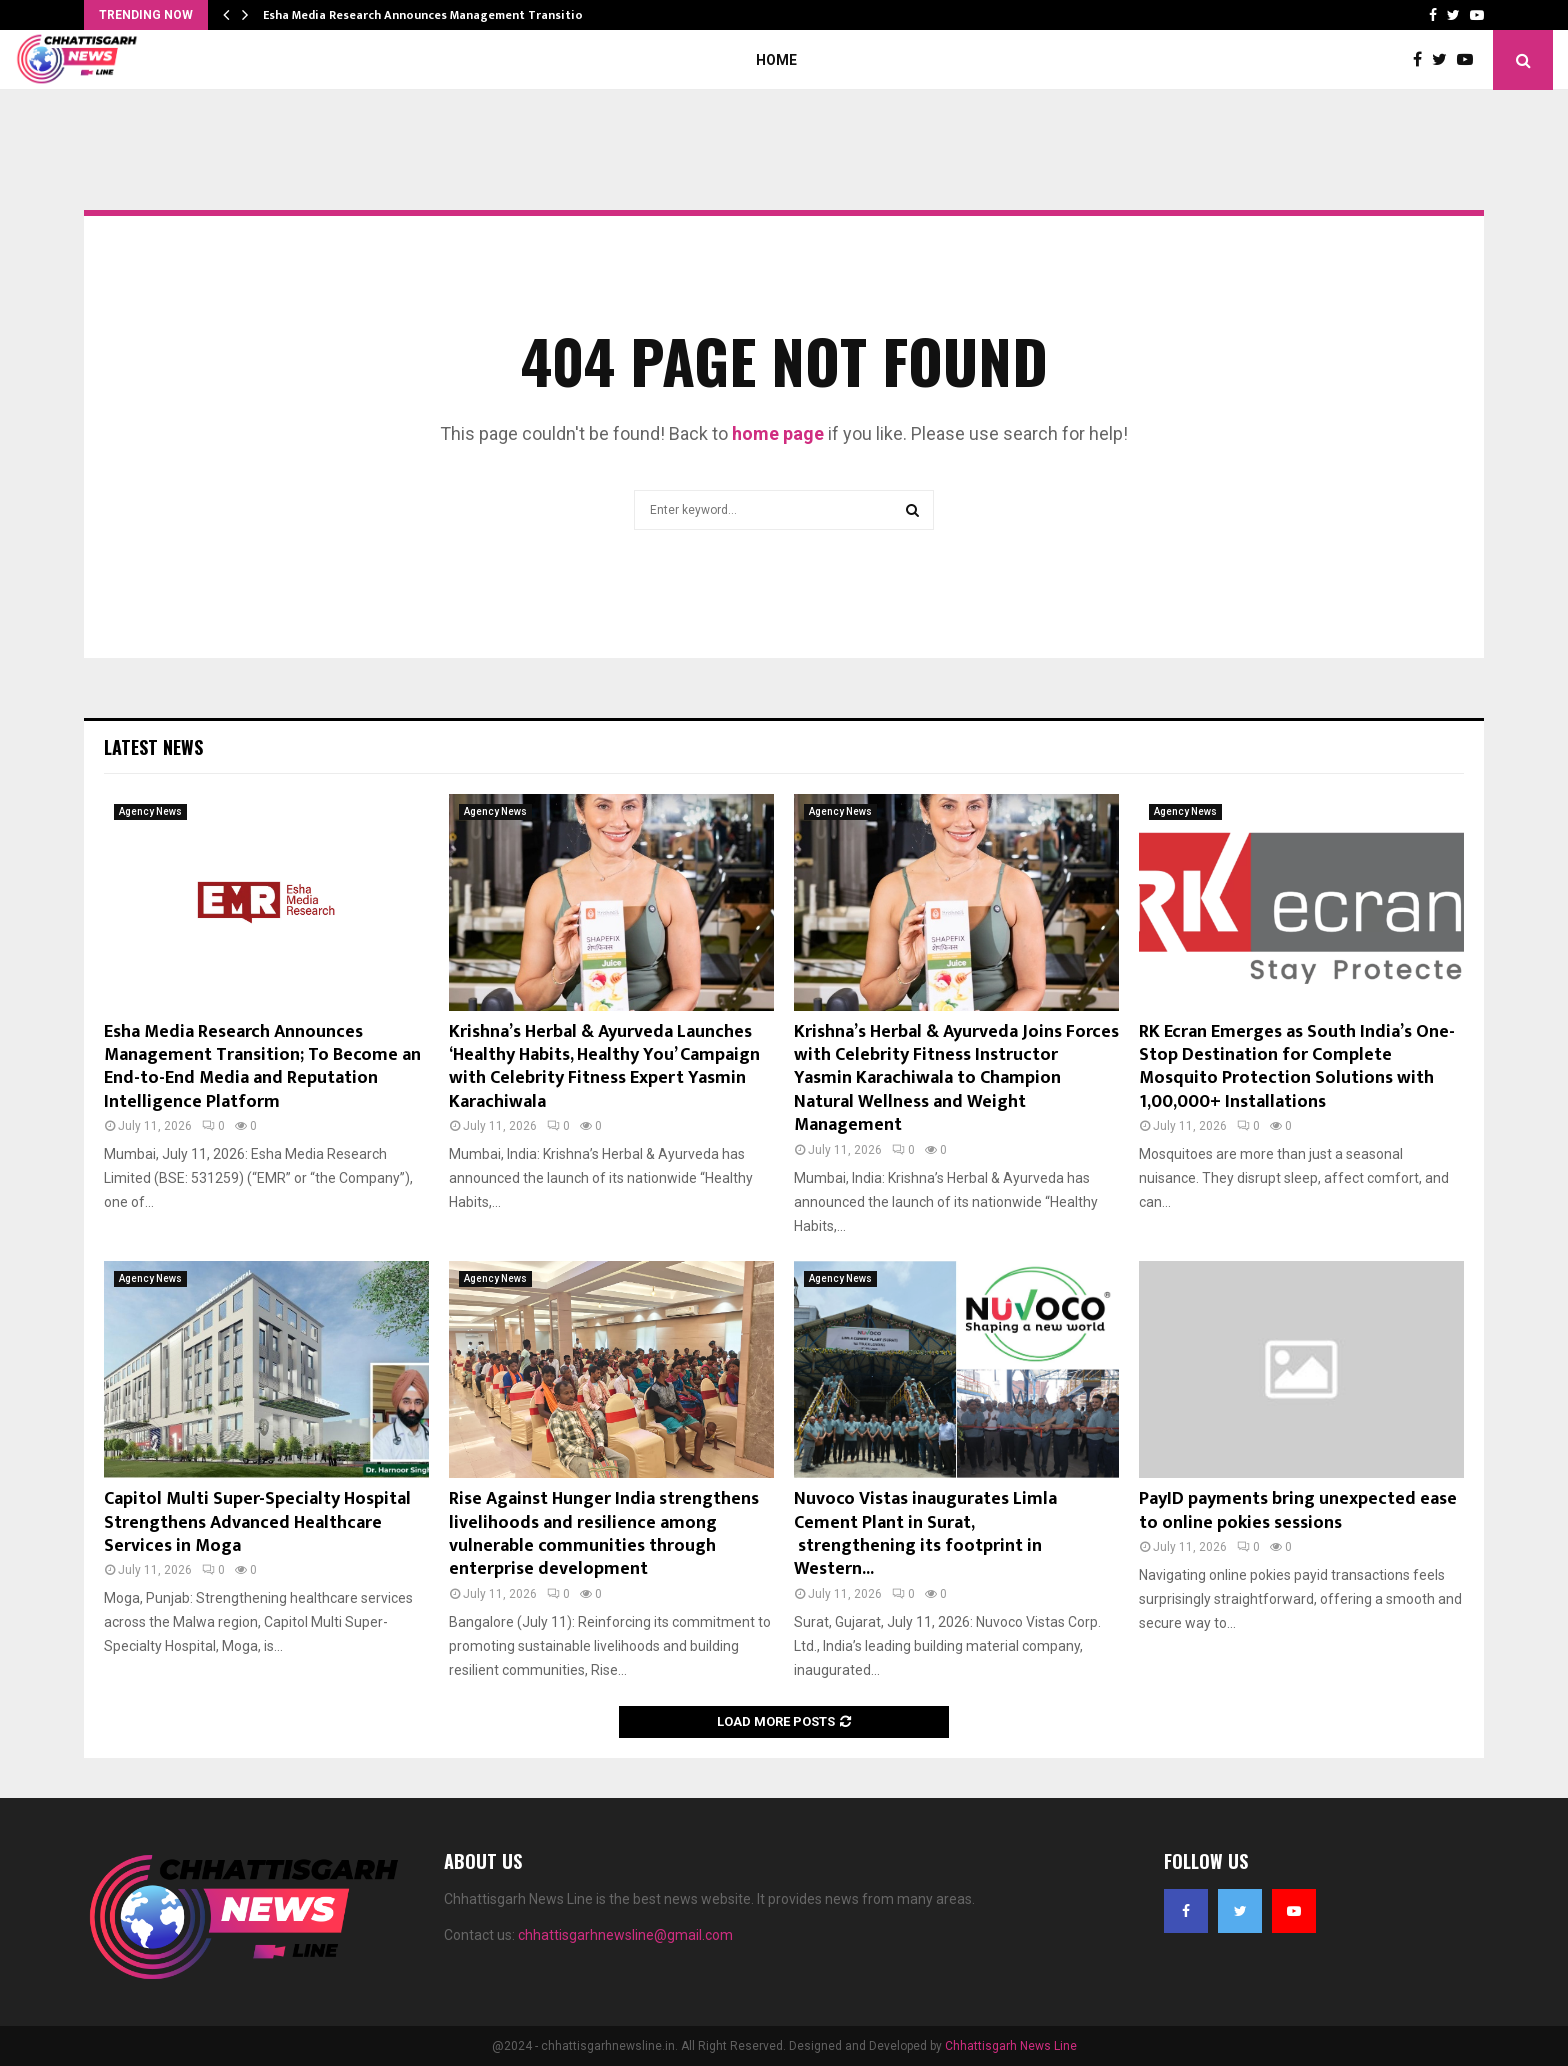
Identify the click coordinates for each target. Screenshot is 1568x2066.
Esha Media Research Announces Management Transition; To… (442, 15)
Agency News (150, 811)
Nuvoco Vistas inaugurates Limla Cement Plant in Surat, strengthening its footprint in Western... (925, 1534)
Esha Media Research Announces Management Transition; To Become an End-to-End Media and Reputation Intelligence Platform (262, 1067)
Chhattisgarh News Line (1011, 2046)
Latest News (153, 747)
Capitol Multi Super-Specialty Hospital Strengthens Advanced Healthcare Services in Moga (257, 1522)
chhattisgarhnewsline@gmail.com (625, 1935)
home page (778, 433)
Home (776, 60)
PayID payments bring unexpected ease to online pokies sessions (1298, 1510)
